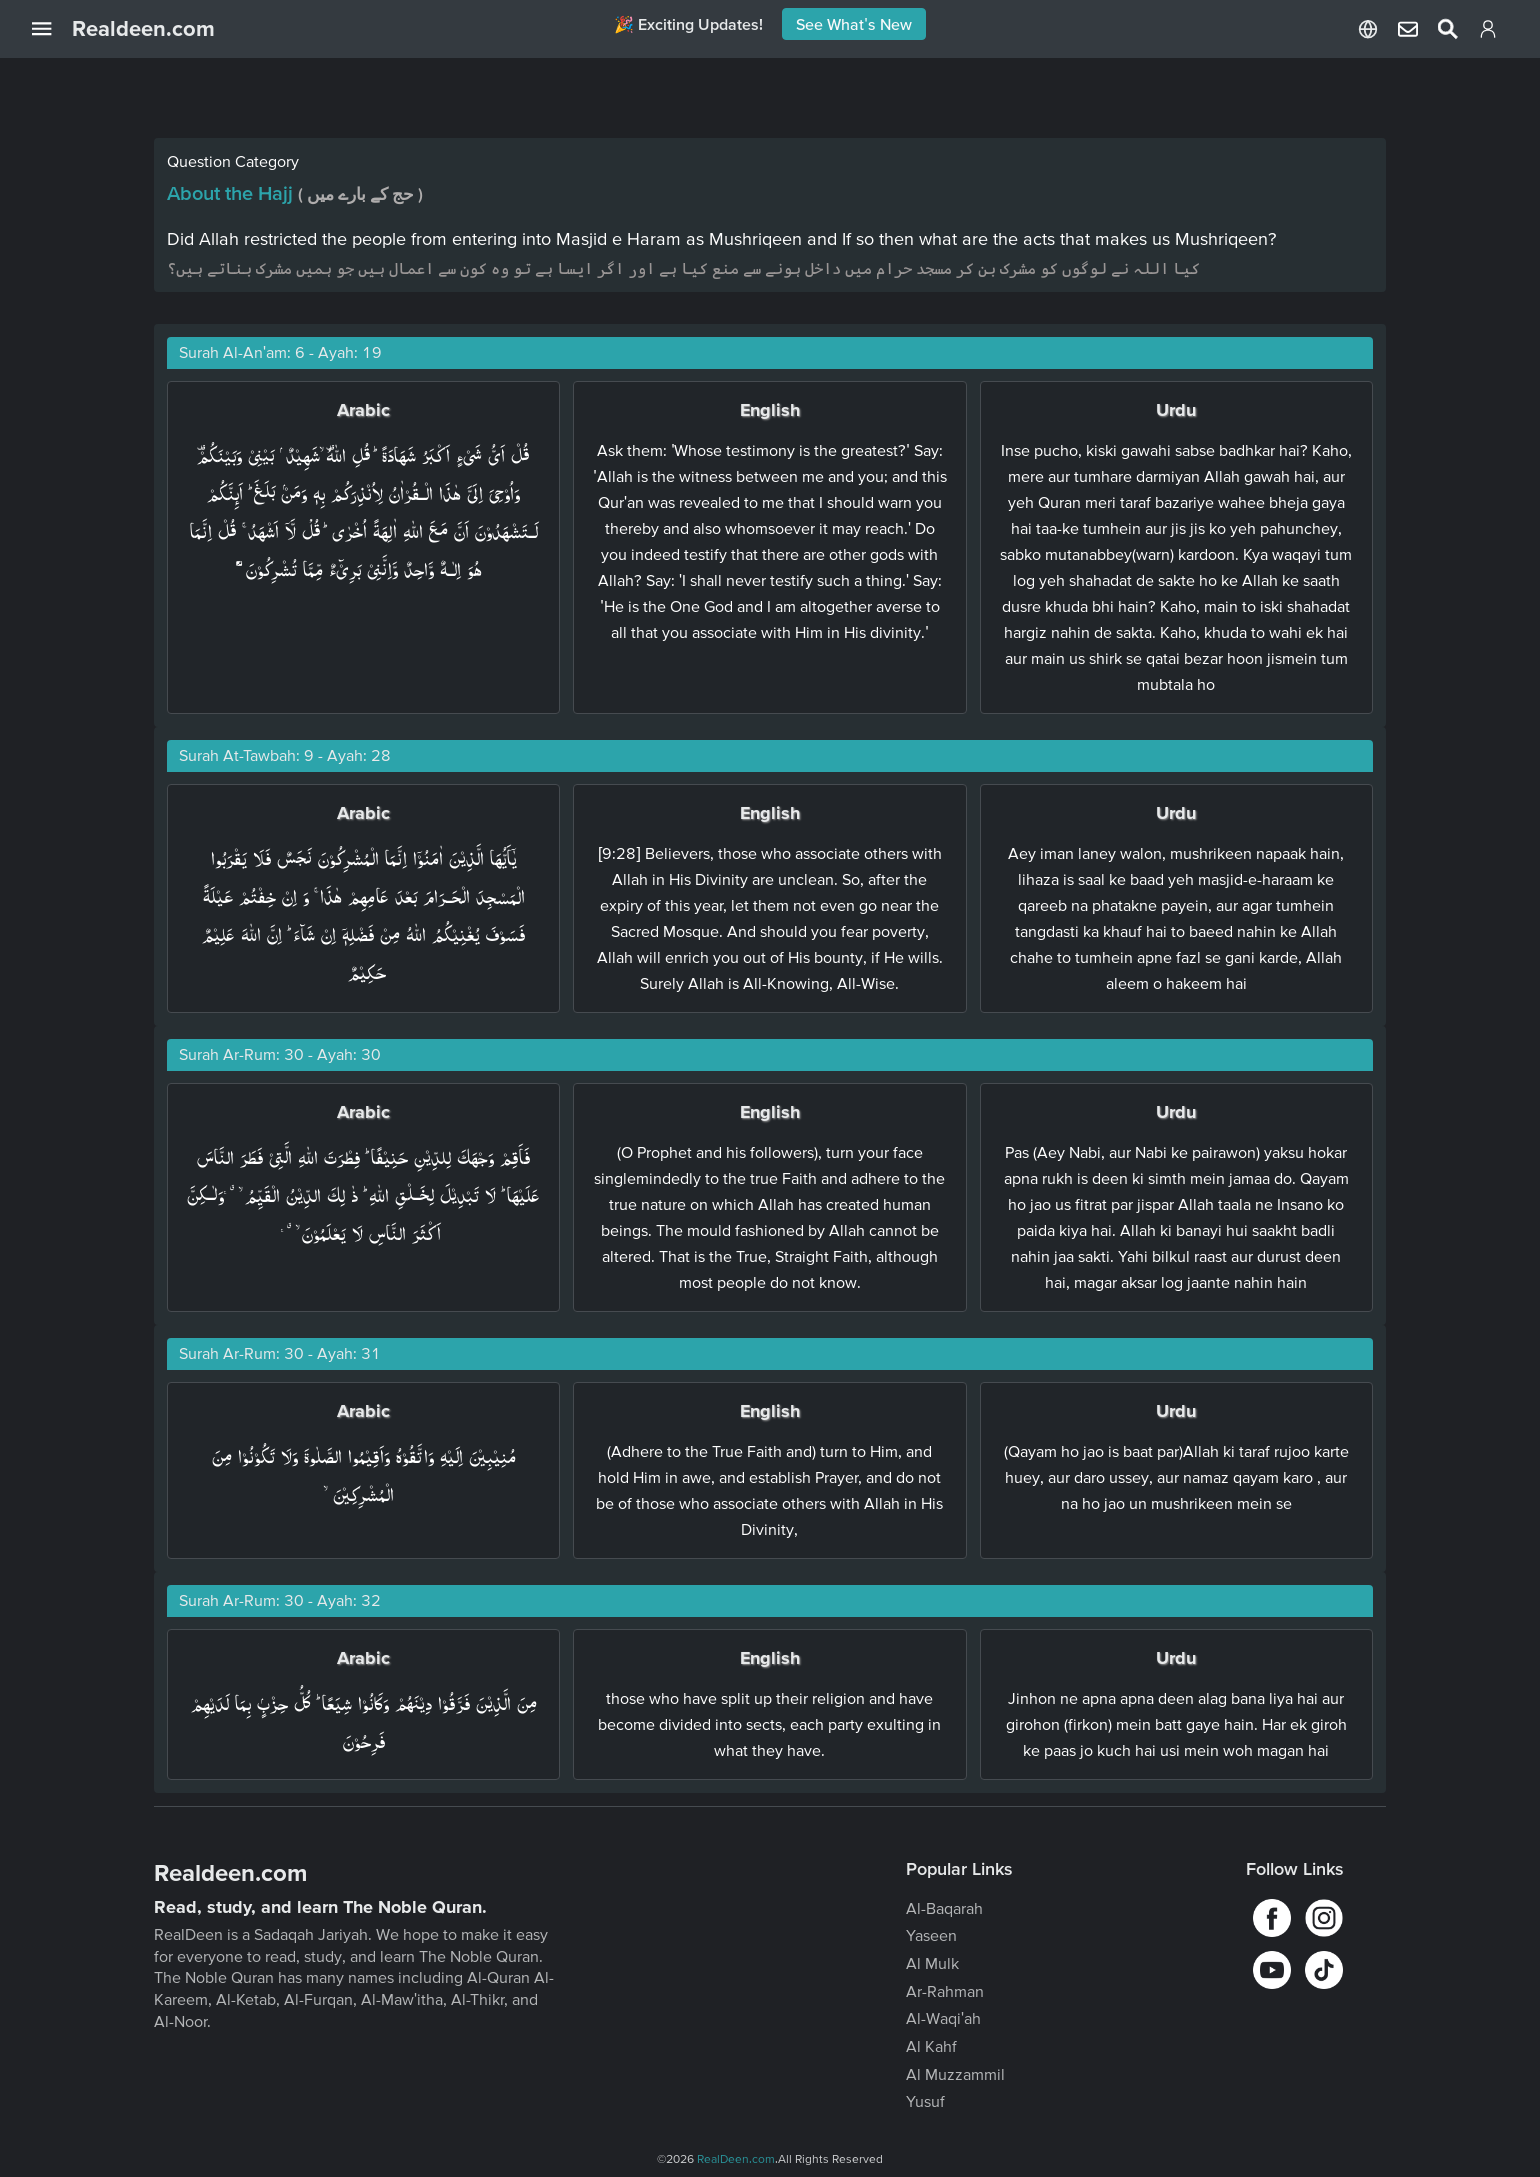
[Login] (1488, 33)
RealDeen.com (736, 2158)
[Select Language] (1368, 29)
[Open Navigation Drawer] (52, 29)
